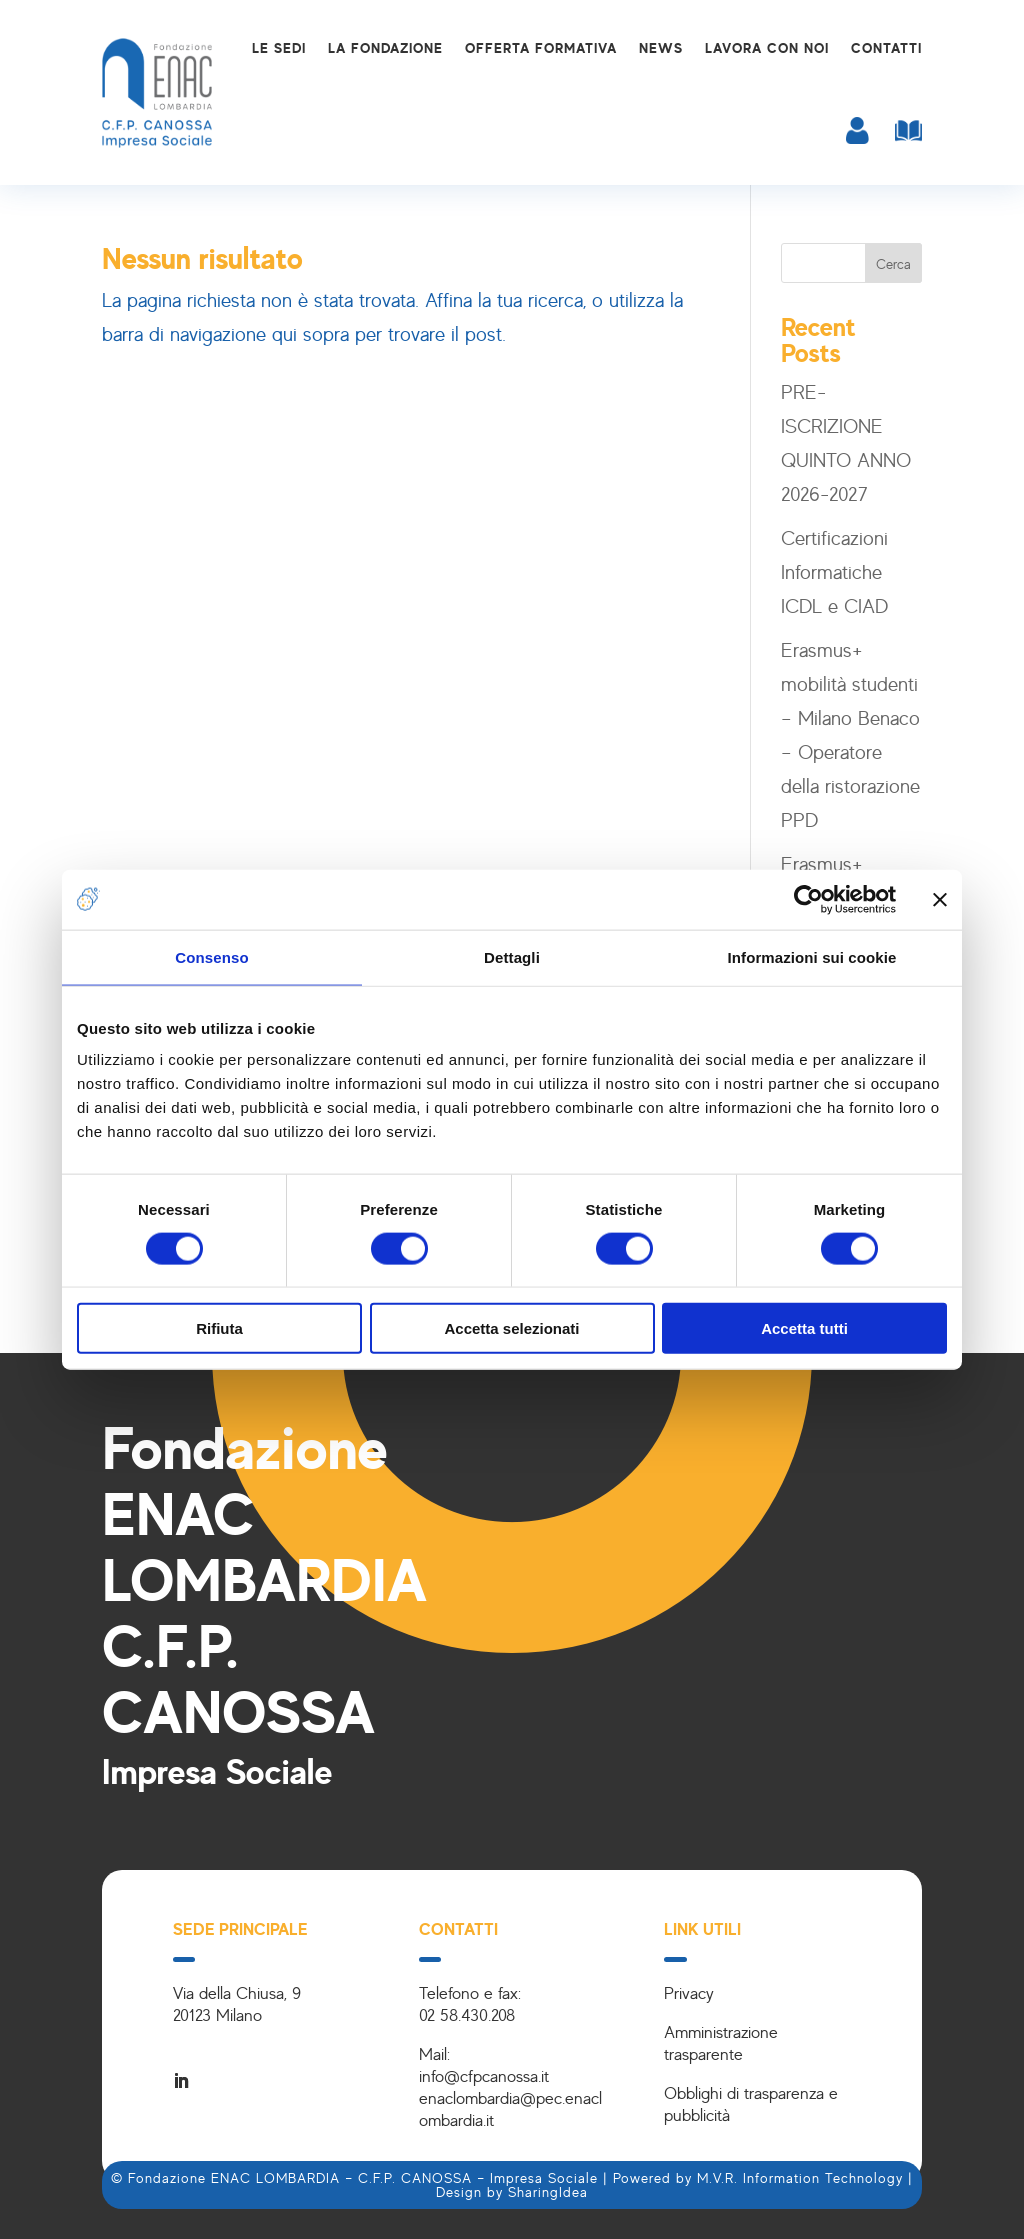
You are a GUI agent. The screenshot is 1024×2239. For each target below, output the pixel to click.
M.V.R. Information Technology (800, 2177)
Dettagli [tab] (512, 956)
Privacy (689, 1992)
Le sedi (279, 47)
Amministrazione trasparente (721, 2042)
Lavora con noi (767, 47)
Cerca (893, 263)
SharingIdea (548, 2191)
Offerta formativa (541, 47)
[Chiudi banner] (940, 899)
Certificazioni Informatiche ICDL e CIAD (834, 571)
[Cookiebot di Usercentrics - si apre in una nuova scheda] (808, 899)
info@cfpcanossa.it (484, 2075)
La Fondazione (385, 47)
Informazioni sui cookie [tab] (812, 956)
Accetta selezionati (511, 1328)
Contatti (886, 47)
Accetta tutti (804, 1328)
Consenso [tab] (211, 956)
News (661, 47)
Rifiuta (219, 1328)
